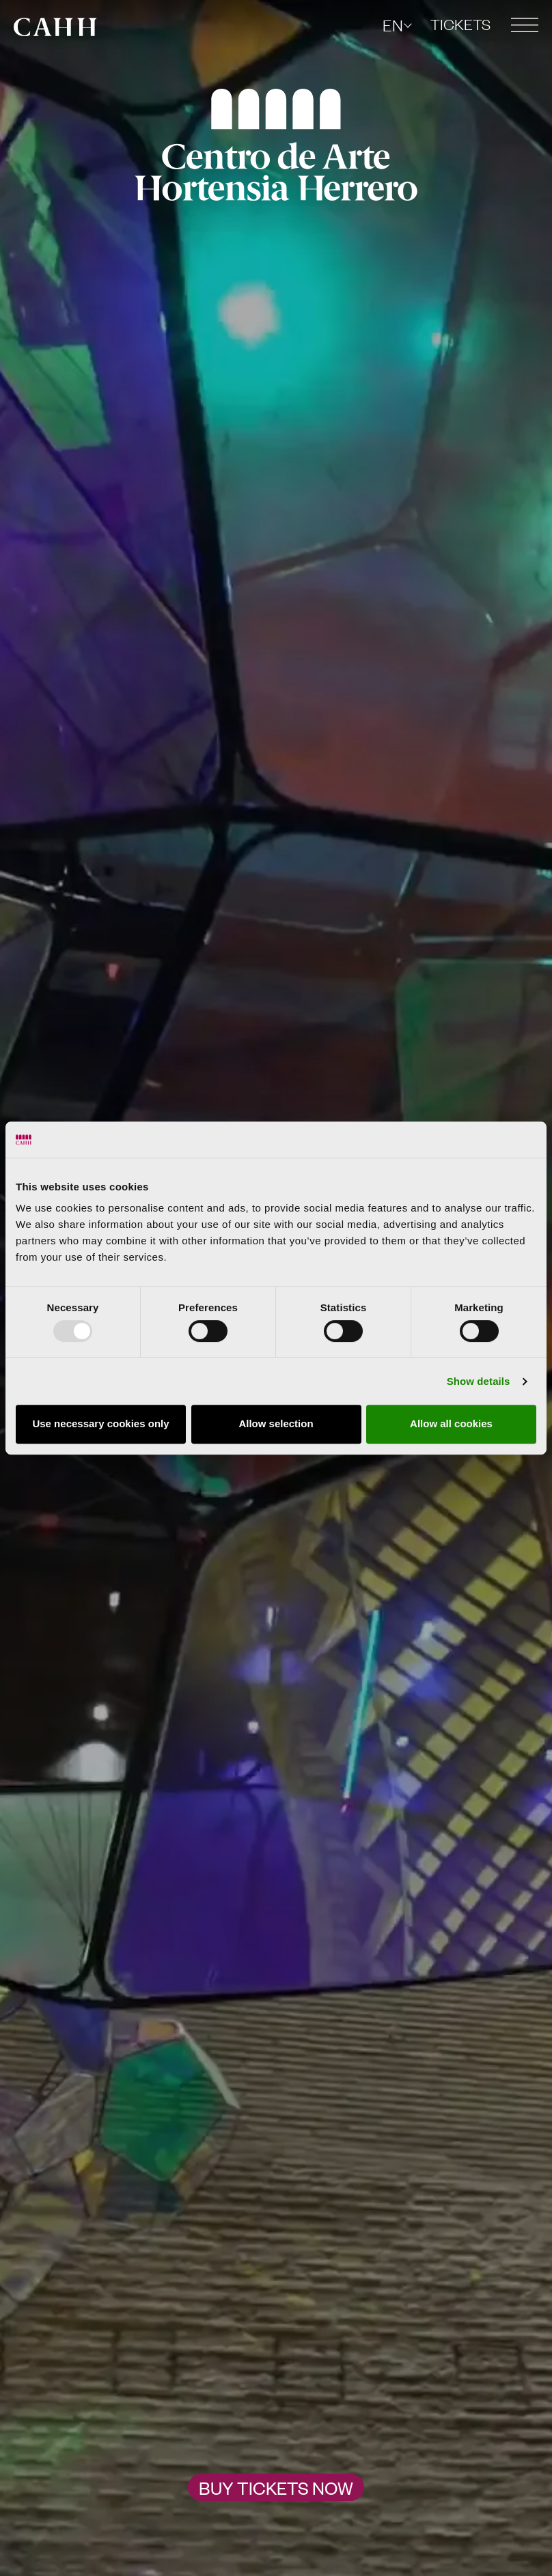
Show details (478, 1381)
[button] (524, 25)
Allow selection (275, 1423)
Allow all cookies (451, 1423)
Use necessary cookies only (100, 1423)
